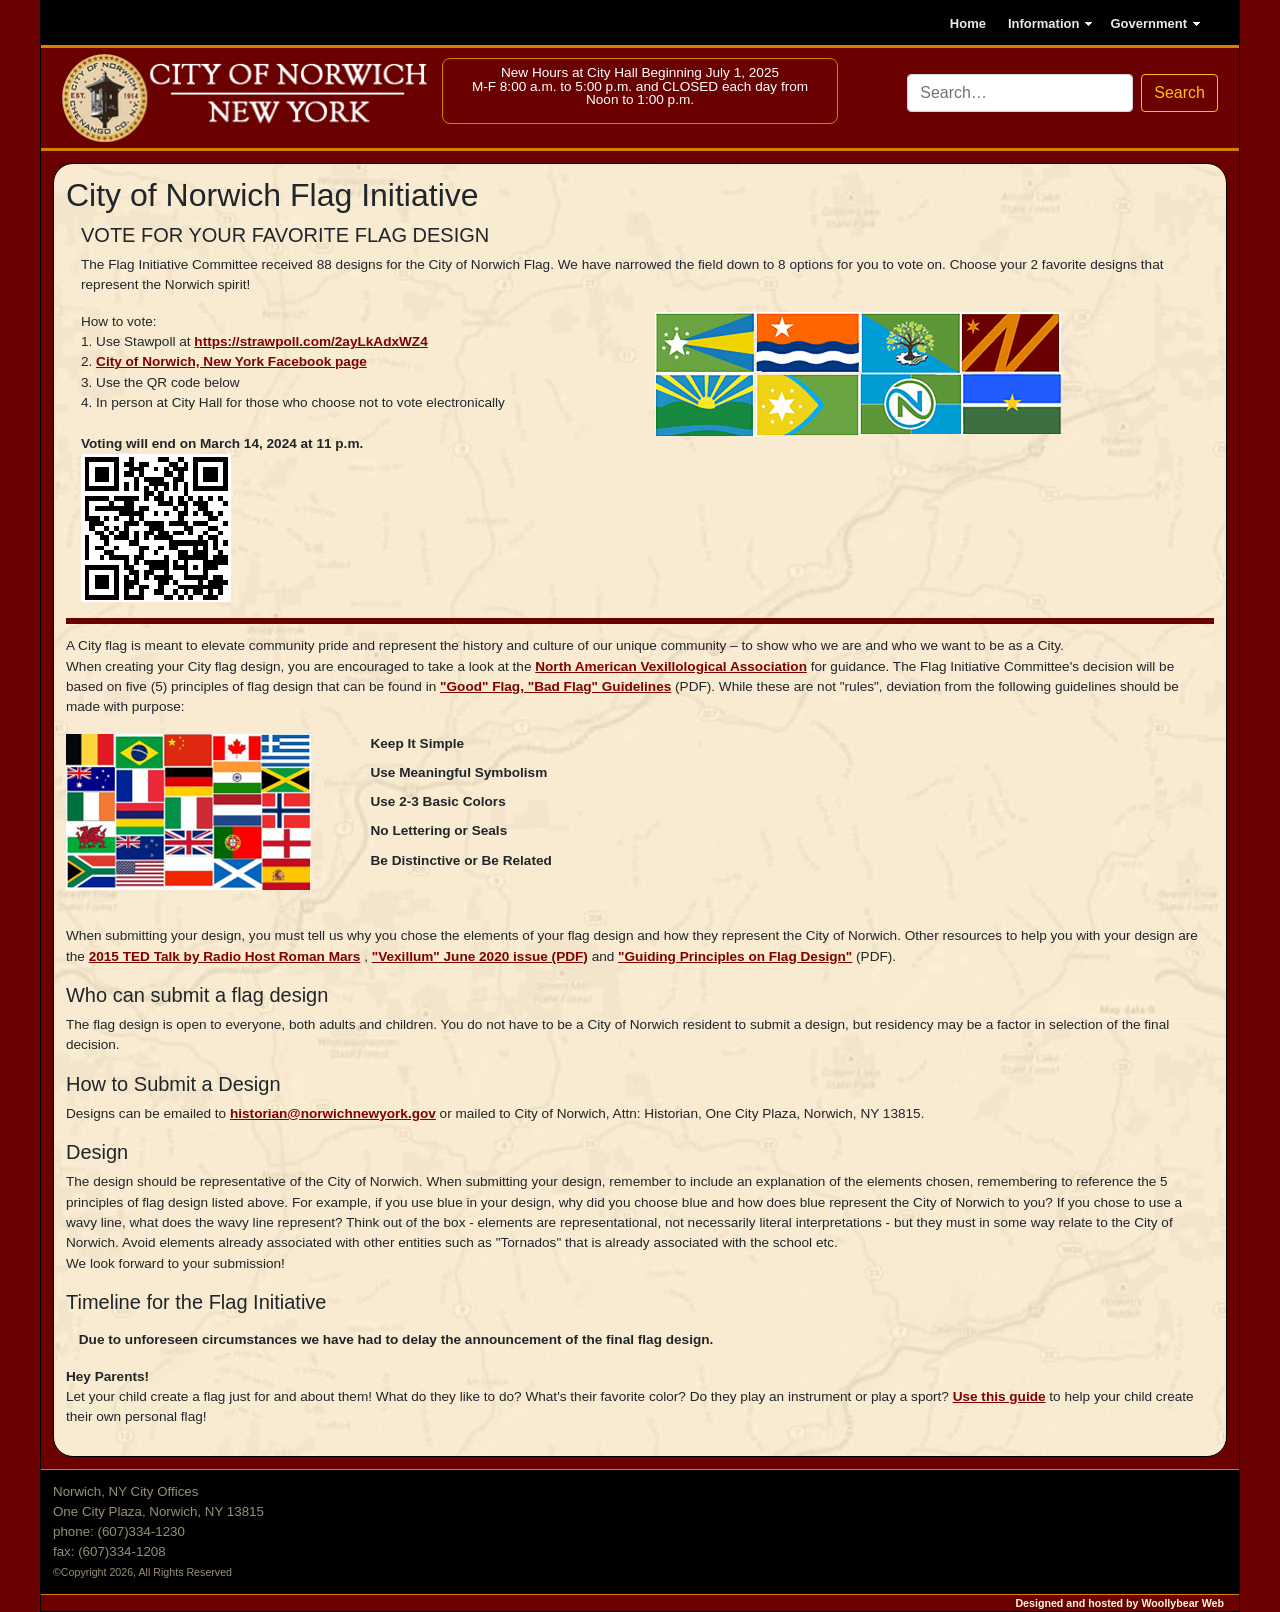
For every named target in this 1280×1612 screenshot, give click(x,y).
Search (1179, 92)
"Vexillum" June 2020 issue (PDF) (480, 956)
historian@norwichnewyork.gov (333, 1113)
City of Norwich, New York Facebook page (231, 361)
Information (1044, 23)
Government (1148, 23)
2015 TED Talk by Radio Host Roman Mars (225, 956)
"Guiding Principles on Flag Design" (735, 956)
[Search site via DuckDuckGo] (1020, 93)
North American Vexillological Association (671, 666)
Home (968, 23)
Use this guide (999, 1396)
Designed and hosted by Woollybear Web (1119, 1603)
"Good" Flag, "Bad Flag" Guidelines (555, 686)
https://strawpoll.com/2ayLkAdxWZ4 (310, 341)
